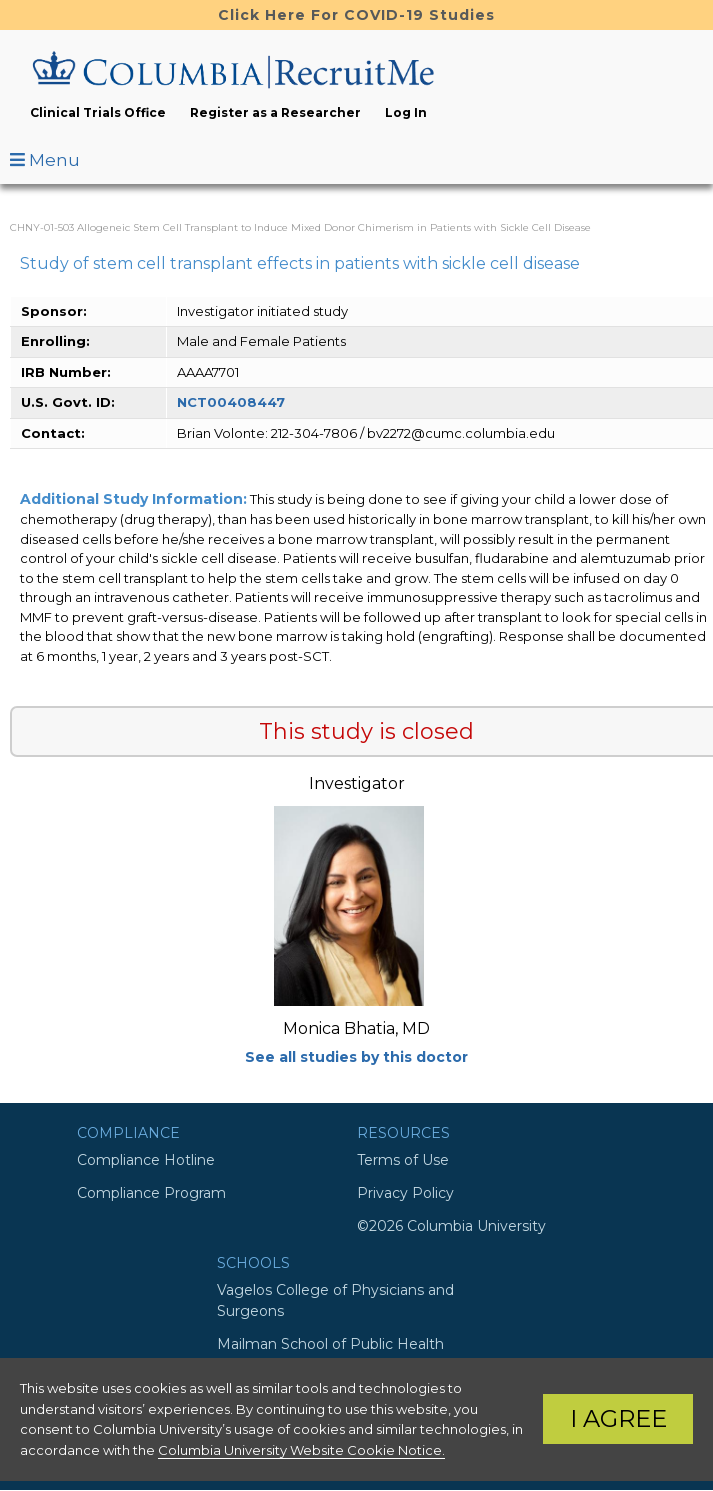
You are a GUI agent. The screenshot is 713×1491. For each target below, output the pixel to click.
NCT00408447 (231, 402)
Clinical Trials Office (98, 112)
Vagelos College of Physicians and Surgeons (335, 1300)
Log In (406, 112)
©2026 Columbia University (451, 1226)
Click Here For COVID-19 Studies (356, 15)
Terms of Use (403, 1160)
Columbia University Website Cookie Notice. (301, 1450)
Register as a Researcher (275, 112)
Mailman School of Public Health (330, 1344)
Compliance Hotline (146, 1160)
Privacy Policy (405, 1193)
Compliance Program (151, 1193)
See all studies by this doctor (356, 1057)
